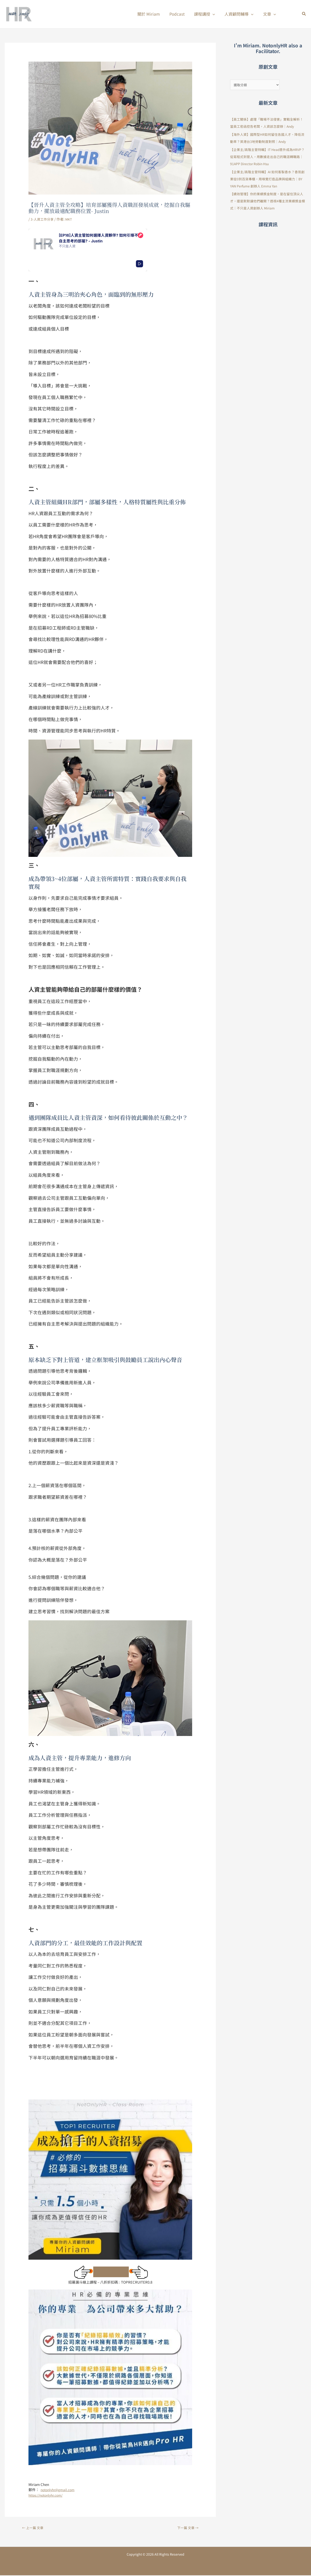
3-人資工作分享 (43, 219)
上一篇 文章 (33, 2528)
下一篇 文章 (186, 2528)
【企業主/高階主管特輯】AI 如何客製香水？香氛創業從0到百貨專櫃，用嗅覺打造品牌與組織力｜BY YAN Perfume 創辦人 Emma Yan (266, 179)
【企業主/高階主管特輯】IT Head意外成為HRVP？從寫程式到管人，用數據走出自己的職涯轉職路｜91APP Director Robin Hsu (267, 157)
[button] (216, 14)
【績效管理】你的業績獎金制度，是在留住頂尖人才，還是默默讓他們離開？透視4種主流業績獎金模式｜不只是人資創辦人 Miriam (267, 201)
